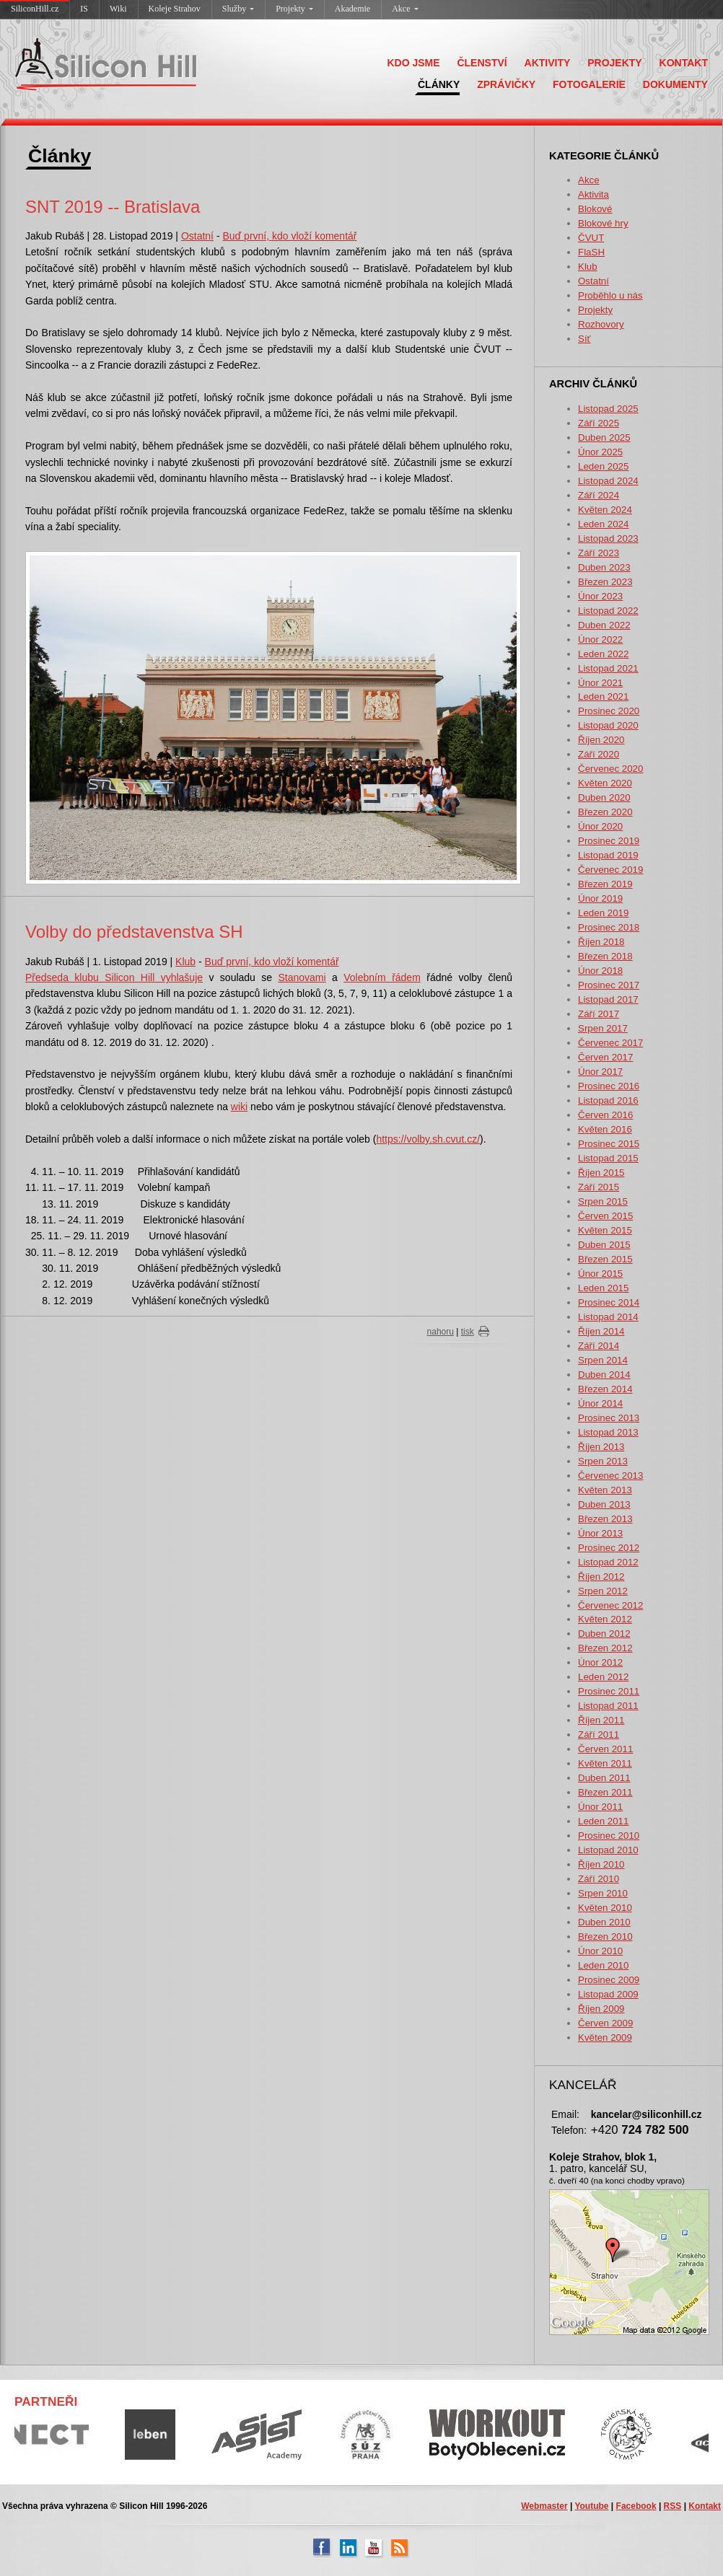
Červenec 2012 (610, 1605)
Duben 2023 (604, 567)
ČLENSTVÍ (482, 63)
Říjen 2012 (601, 1576)
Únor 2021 (600, 682)
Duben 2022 (604, 625)
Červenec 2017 (610, 1042)
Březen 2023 (605, 581)
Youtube (591, 2506)
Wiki (118, 9)
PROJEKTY (614, 63)
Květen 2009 (605, 2037)
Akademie (352, 9)
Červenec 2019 (610, 869)
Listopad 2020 (608, 725)
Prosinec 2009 (608, 1979)
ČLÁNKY (439, 84)
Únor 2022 (600, 639)
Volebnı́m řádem (382, 977)
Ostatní (593, 281)
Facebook (636, 2506)
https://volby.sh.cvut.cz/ (428, 1139)
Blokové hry (603, 223)
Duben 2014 (604, 1374)
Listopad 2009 (608, 1994)
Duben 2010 (604, 1922)
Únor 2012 (600, 1662)
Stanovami (302, 977)
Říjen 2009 (601, 2008)
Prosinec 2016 (608, 1086)
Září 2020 (598, 754)
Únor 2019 (600, 898)
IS (84, 9)
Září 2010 (598, 1878)
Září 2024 (598, 495)
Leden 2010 (603, 1965)
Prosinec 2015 (608, 1143)
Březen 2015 (605, 1259)
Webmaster (544, 2506)
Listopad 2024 (608, 480)
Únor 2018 (600, 970)
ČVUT (591, 237)
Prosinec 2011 (608, 1691)
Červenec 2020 (610, 768)
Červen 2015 (605, 1215)
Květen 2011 (605, 1763)
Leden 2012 (603, 1676)
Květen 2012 (605, 1619)
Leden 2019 (603, 912)
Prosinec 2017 (608, 985)
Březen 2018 (605, 956)
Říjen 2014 (601, 1331)
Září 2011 (598, 1734)
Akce (405, 9)
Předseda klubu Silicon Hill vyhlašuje (114, 977)
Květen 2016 (605, 1129)
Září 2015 (598, 1187)
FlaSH (591, 252)
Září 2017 (598, 1013)
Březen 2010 (605, 1936)
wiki (239, 1106)
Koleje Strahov (175, 9)
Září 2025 (598, 423)
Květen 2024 (605, 509)
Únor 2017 (600, 1071)
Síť (584, 338)
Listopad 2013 (608, 1432)
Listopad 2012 (608, 1562)
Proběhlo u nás (610, 295)
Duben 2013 (604, 1504)
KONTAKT (684, 63)
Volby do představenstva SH (134, 931)
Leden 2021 (603, 696)
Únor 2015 (600, 1273)
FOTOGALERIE (589, 84)
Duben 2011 (604, 1777)
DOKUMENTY (675, 84)
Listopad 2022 (608, 610)
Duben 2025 (604, 437)
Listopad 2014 (608, 1316)
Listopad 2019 (608, 855)
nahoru (440, 1332)
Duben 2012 (604, 1633)
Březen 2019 (605, 884)
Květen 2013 (605, 1490)
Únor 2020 (600, 826)
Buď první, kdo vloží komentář (289, 236)
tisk (467, 1332)
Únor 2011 (600, 1806)
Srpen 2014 (603, 1360)
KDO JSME (413, 63)
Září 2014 (598, 1345)
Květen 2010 (605, 1907)
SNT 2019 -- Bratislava (112, 206)
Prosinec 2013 (608, 1417)
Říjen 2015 (601, 1172)
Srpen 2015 (603, 1201)
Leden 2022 (603, 654)
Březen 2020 (605, 811)
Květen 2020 (605, 783)
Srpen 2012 (603, 1591)
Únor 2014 (600, 1403)
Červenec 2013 (610, 1475)
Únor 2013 (600, 1533)
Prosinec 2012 (608, 1547)
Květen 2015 (605, 1230)
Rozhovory (601, 324)
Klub (587, 266)
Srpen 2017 (603, 1028)
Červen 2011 (605, 1749)
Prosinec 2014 (608, 1302)
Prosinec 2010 (608, 1835)
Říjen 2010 (601, 1864)
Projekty (294, 9)
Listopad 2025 (608, 408)
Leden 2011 (603, 1821)
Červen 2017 (605, 1057)
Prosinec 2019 (608, 840)
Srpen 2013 (603, 1461)
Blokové (595, 208)
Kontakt (704, 2506)
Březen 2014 (605, 1389)
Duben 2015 (604, 1244)
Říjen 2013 (601, 1446)
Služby (238, 9)
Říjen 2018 (601, 941)
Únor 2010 (600, 1951)
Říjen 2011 (601, 1720)
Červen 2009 (605, 2023)
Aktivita (593, 194)
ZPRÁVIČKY (506, 84)
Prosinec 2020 (608, 710)
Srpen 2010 (603, 1893)
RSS (673, 2506)
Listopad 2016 (608, 1100)
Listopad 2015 (608, 1158)
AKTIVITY (548, 63)
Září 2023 (598, 553)
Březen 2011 (605, 1792)
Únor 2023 (600, 596)
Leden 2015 (603, 1288)
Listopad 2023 (608, 538)
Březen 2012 (605, 1648)
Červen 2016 (605, 1114)
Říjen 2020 (601, 739)
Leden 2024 (603, 524)
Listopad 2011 (608, 1705)
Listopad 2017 (608, 999)
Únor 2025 (600, 452)
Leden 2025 (603, 466)
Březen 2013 (605, 1518)
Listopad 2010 (608, 1850)
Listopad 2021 (608, 668)
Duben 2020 (604, 797)
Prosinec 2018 (608, 927)
